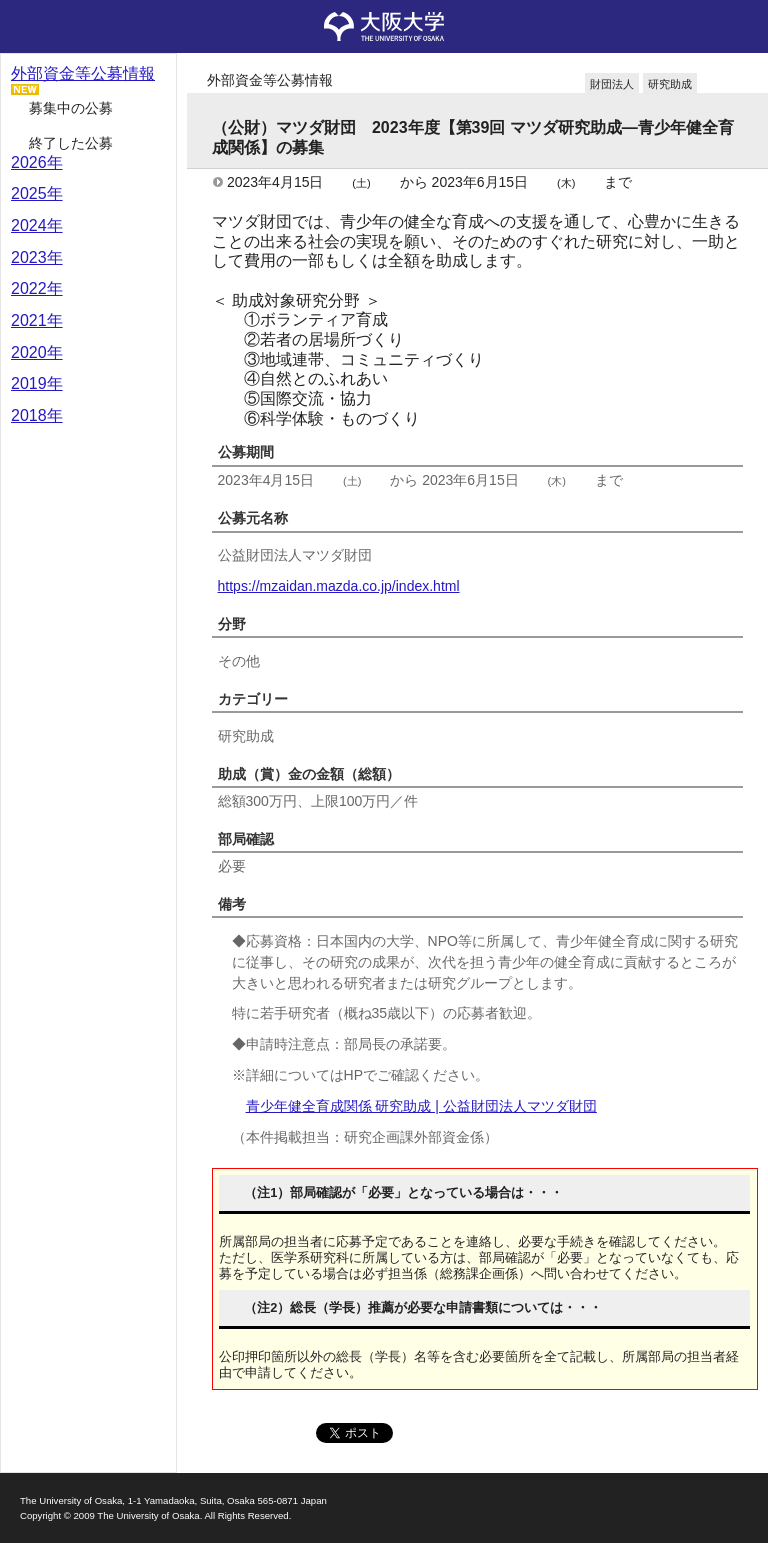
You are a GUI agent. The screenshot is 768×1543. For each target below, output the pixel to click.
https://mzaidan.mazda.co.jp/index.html (339, 586)
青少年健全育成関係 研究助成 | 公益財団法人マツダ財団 (421, 1106)
